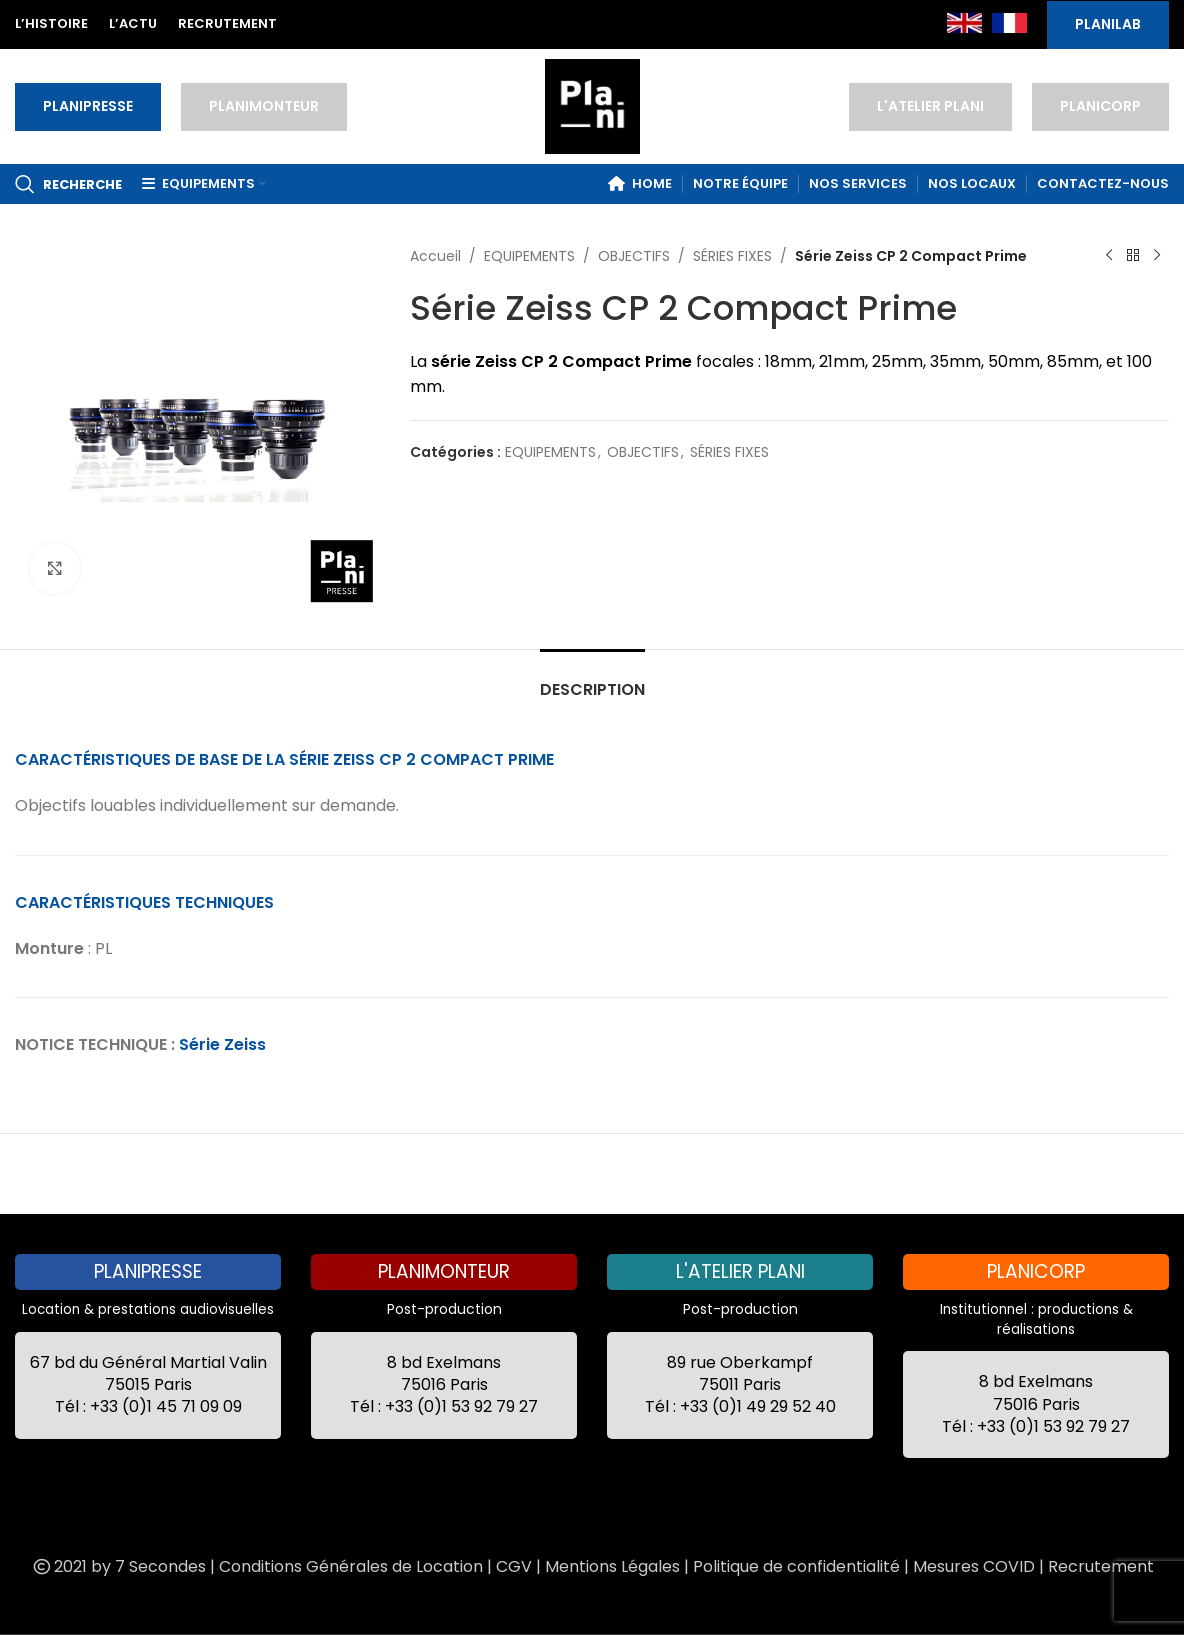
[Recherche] (68, 184)
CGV (514, 1566)
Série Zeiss (222, 1044)
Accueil (435, 256)
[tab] (592, 679)
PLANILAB (1108, 24)
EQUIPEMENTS (529, 256)
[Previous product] (1109, 256)
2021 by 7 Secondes (118, 1566)
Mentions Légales (612, 1566)
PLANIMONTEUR (264, 106)
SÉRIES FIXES (732, 256)
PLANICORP (1100, 106)
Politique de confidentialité (796, 1566)
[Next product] (1157, 256)
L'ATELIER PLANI (930, 106)
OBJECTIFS (634, 256)
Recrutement (1101, 1566)
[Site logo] (592, 105)
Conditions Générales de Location (351, 1566)
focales (725, 361)
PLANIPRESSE (88, 106)
